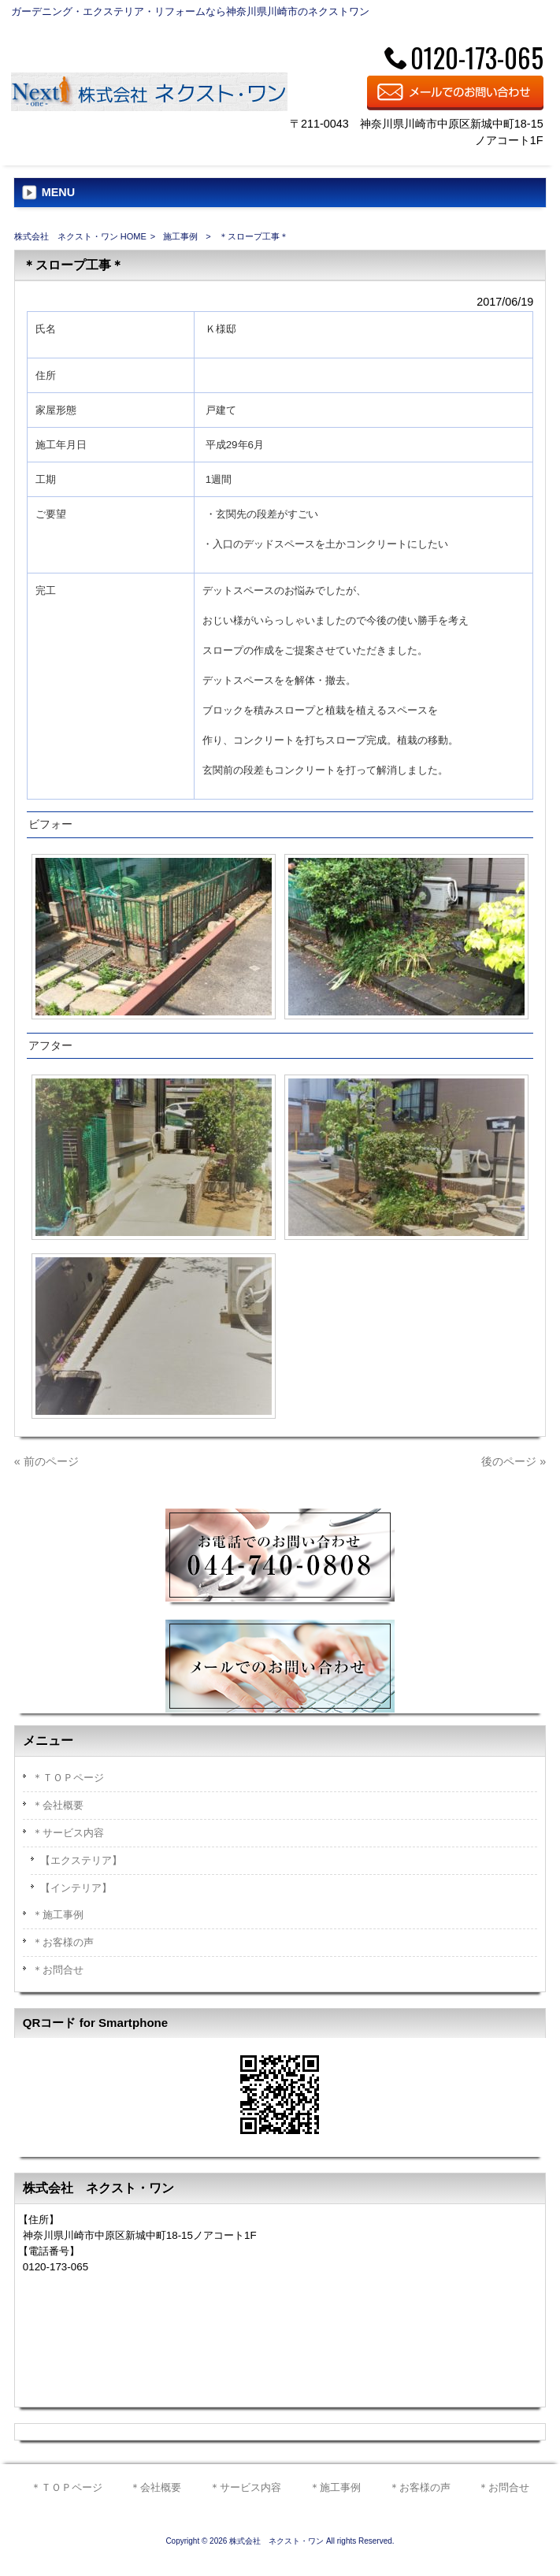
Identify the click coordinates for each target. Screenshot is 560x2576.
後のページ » (513, 1461)
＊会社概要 (57, 1805)
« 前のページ (46, 1461)
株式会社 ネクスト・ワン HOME (80, 236)
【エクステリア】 (81, 1860)
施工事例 (180, 236)
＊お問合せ (57, 1970)
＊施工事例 (57, 1915)
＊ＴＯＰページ (68, 1778)
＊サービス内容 (68, 1833)
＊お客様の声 (63, 1942)
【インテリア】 (76, 1888)
